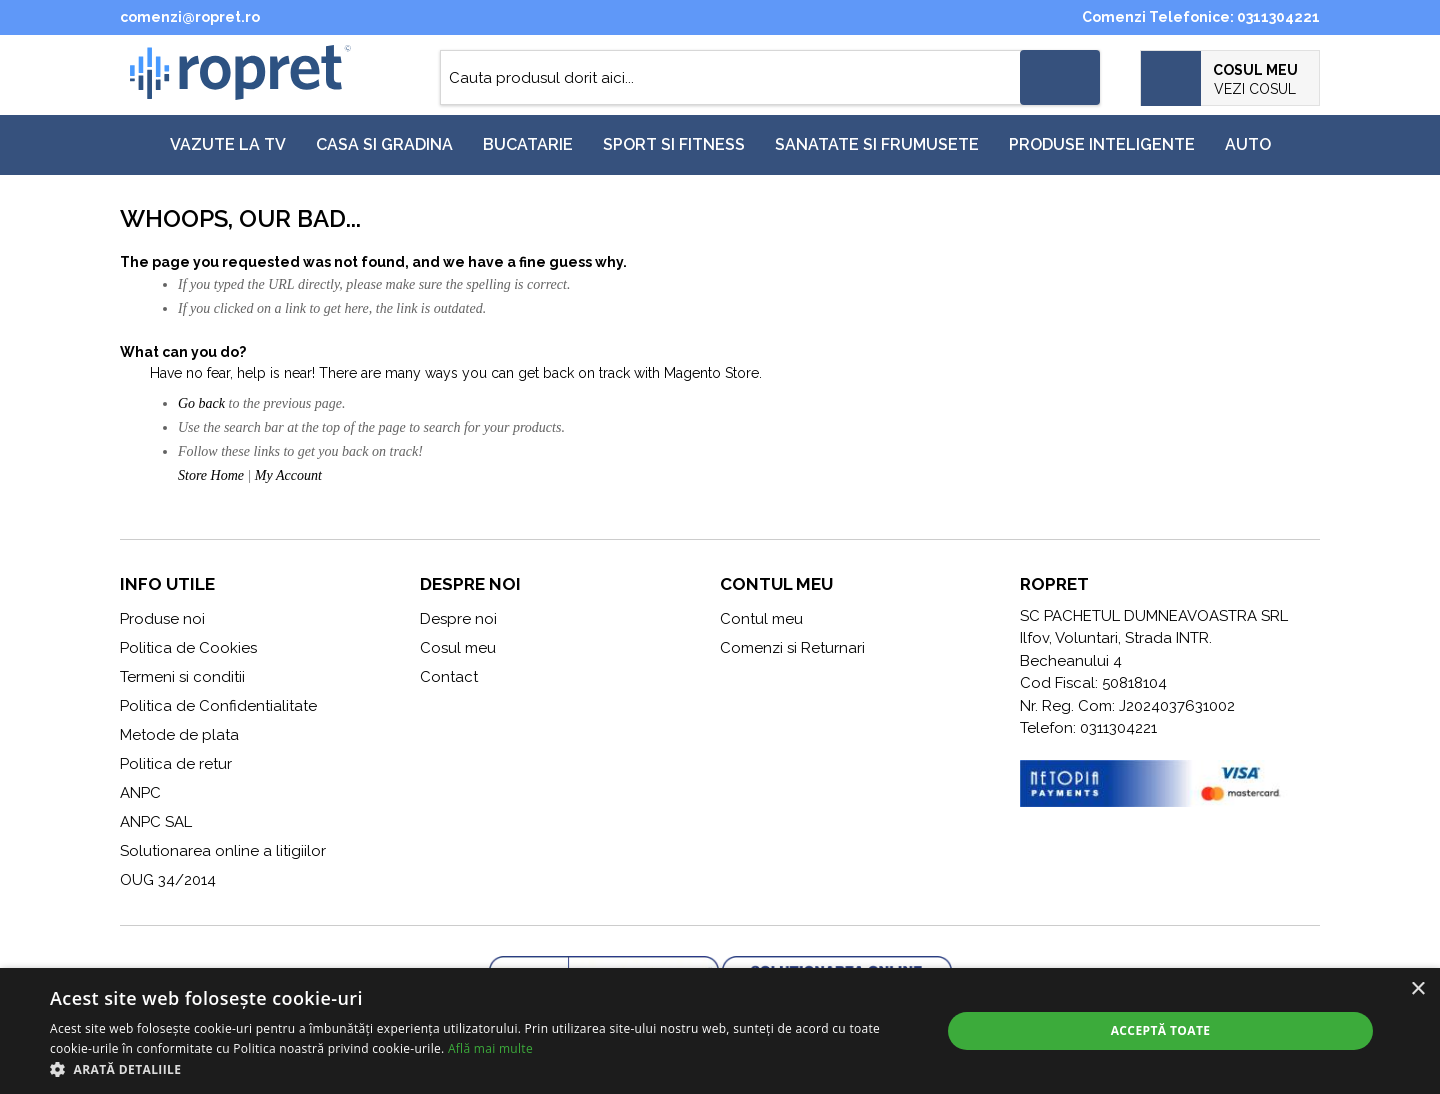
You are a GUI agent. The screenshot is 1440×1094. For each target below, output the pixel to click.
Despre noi (458, 619)
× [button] (1417, 989)
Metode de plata (179, 735)
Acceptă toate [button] (1161, 1030)
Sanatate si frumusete (877, 144)
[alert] (720, 1031)
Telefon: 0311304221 (1088, 728)
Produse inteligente (1102, 144)
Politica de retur (176, 764)
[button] (482, 1069)
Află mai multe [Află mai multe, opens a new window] (490, 1048)
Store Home (211, 475)
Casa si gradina (384, 144)
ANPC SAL (156, 822)
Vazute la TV (228, 144)
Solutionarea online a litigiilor (223, 851)
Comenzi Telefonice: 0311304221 (1201, 17)
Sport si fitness (674, 144)
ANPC (140, 793)
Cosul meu (458, 648)
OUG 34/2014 (168, 880)
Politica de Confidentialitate (218, 706)
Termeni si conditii (182, 677)
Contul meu (761, 619)
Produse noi (162, 619)
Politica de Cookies (188, 648)
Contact (449, 677)
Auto (1248, 144)
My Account (288, 475)
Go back (201, 403)
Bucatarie (528, 144)
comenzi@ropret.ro (190, 17)
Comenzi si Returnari (792, 648)
